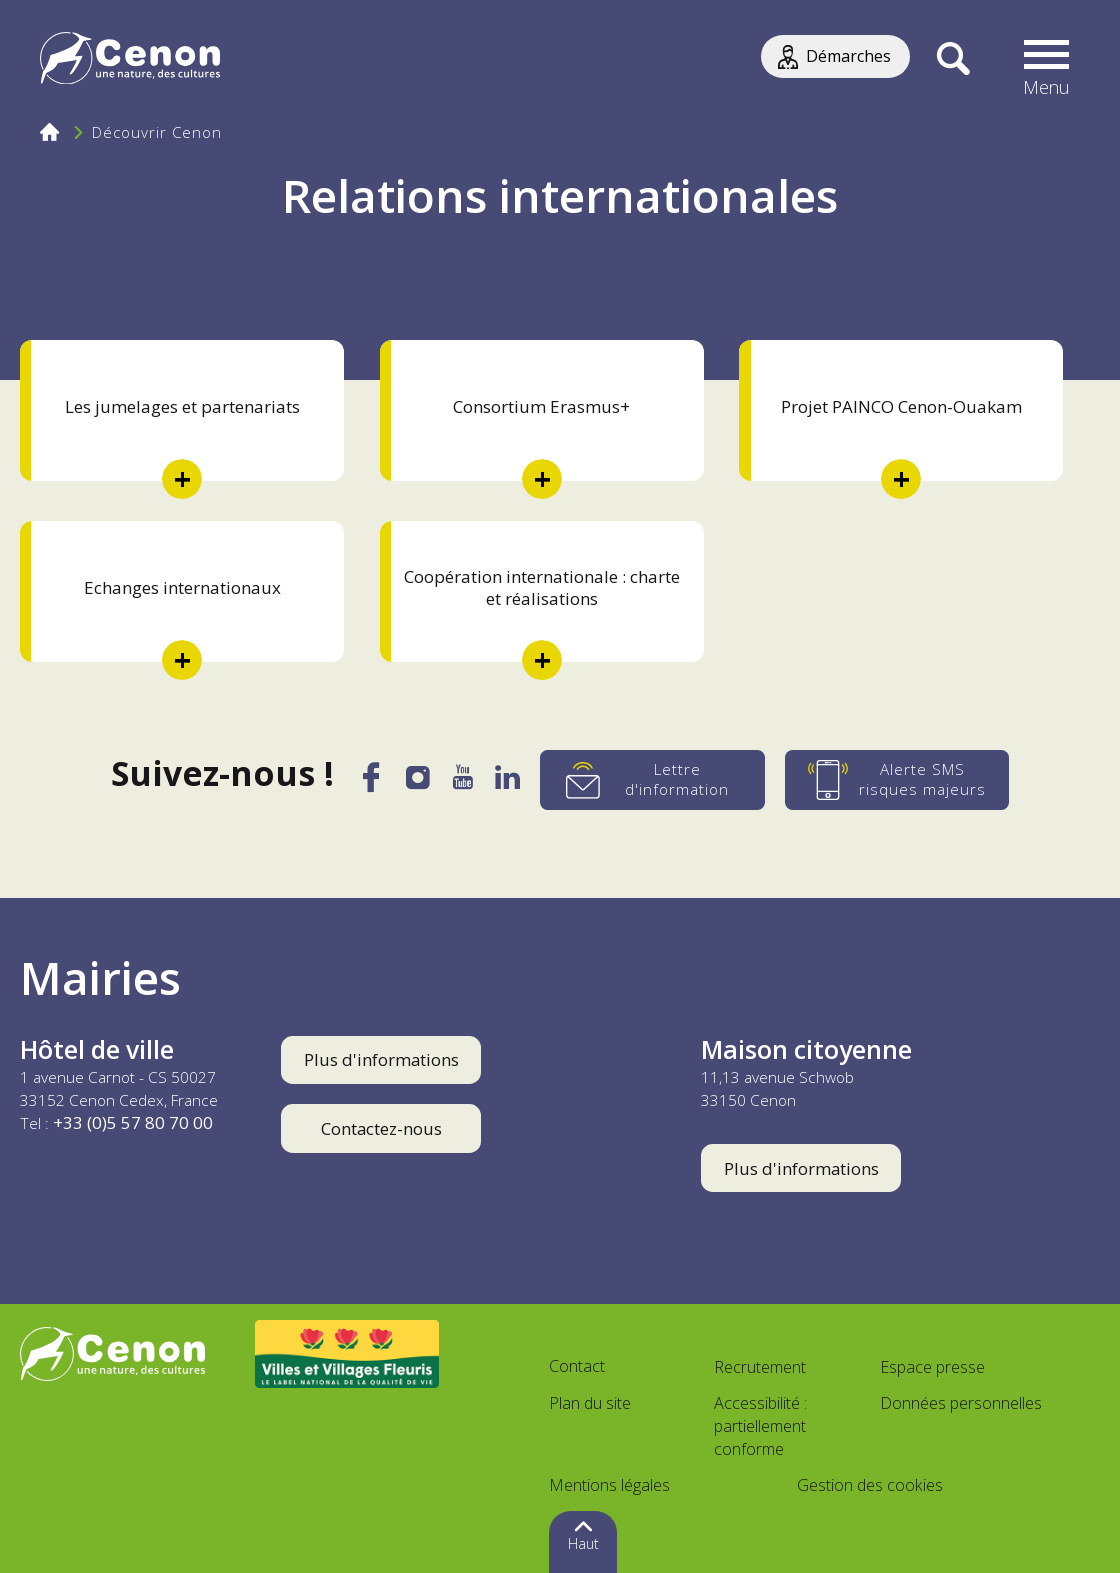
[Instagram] (417, 782)
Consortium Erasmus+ (541, 406)
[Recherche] (953, 60)
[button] (1047, 60)
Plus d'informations (381, 1059)
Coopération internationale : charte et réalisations (542, 587)
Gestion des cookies (870, 1485)
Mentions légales (609, 1485)
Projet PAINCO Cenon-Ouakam (901, 406)
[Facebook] (368, 786)
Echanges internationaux (182, 587)
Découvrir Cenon (157, 132)
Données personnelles (961, 1403)
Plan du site (590, 1403)
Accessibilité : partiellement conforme (760, 1426)
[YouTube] (463, 783)
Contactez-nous (381, 1128)
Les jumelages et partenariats (182, 406)
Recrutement (760, 1367)
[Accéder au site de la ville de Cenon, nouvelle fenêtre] (112, 1354)
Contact (577, 1366)
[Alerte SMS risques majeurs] (901, 780)
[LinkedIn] (510, 783)
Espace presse (932, 1367)
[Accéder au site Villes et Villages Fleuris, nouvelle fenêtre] (347, 1354)
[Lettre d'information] (656, 780)
